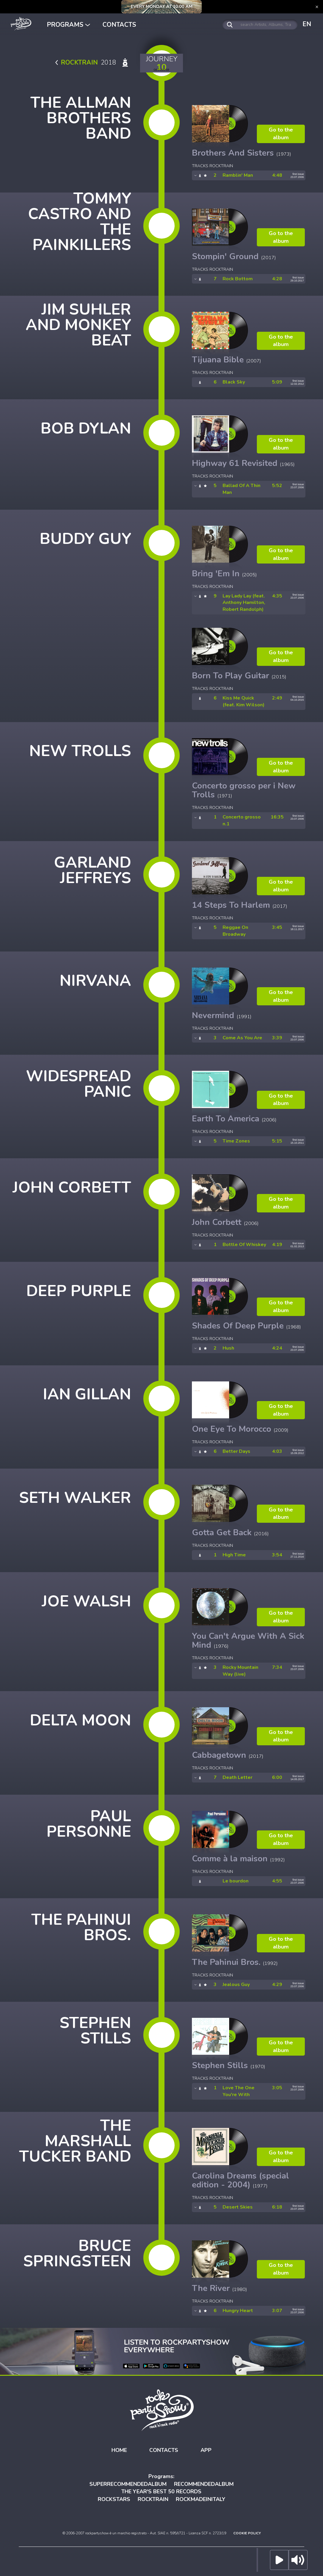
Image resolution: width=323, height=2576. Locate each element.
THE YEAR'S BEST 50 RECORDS (161, 2491)
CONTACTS (119, 25)
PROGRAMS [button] (68, 25)
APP (206, 2450)
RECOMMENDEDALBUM (204, 2484)
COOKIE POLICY (247, 2533)
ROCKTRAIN (153, 2499)
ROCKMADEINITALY (200, 2499)
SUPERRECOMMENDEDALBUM (128, 2484)
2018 (93, 62)
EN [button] (306, 24)
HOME (119, 2450)
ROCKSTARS (114, 2499)
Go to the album (281, 133)
